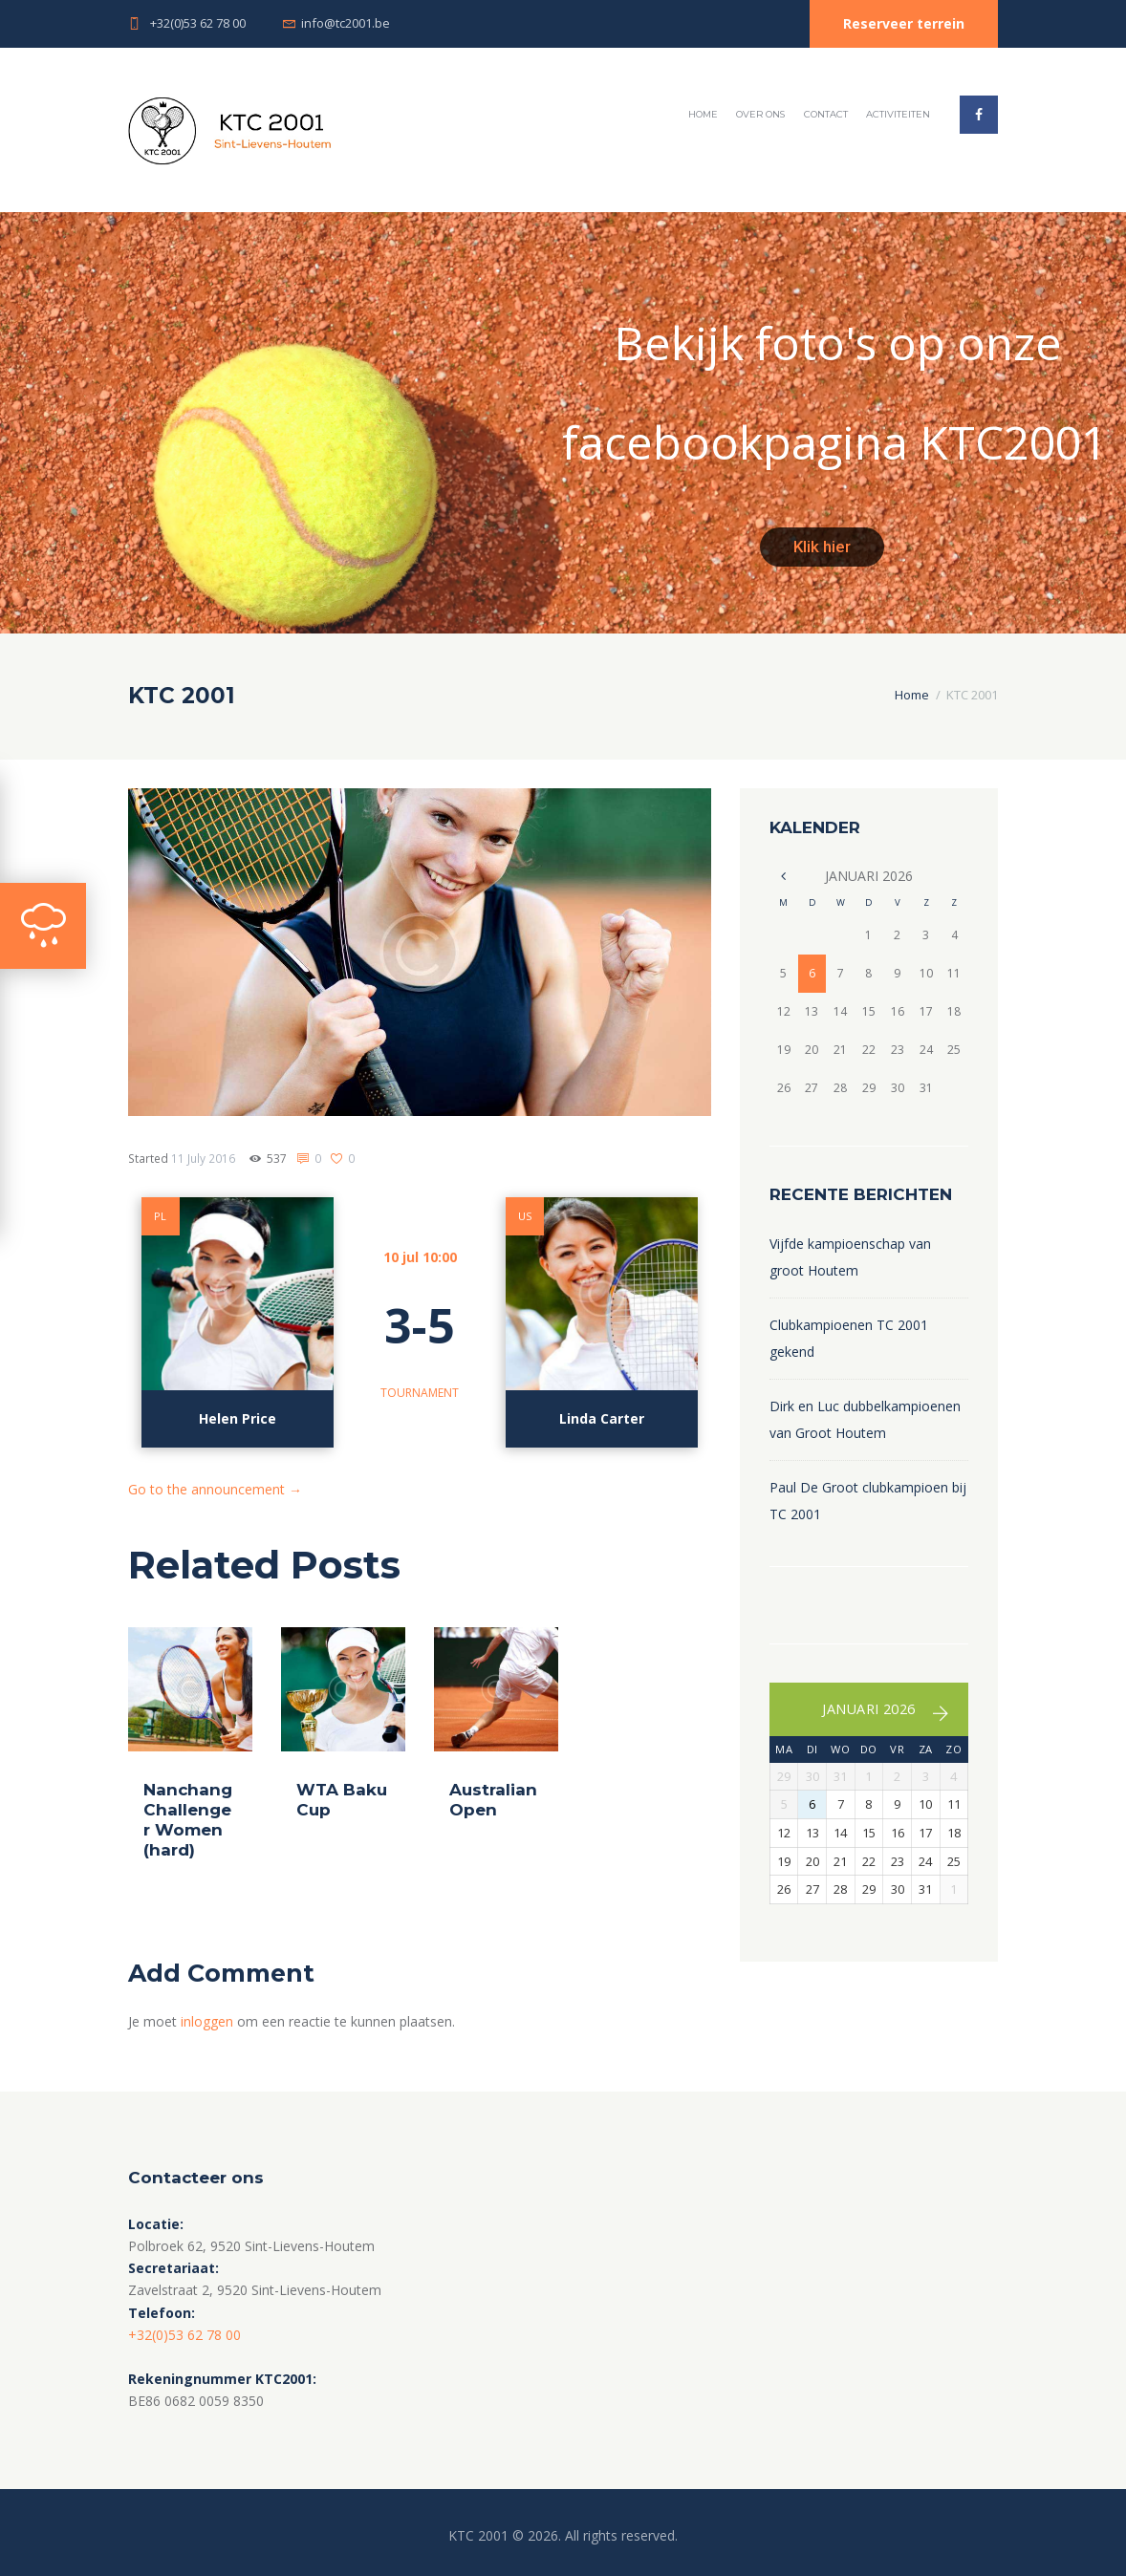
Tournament (419, 1393)
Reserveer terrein (903, 23)
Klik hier (822, 546)
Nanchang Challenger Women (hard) (187, 1820)
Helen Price (237, 1418)
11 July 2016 (203, 1158)
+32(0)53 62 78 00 (198, 23)
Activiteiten (898, 114)
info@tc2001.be (345, 23)
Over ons (760, 114)
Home (703, 114)
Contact (826, 114)
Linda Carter (601, 1418)
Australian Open (493, 1799)
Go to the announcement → (215, 1489)
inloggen (207, 2021)
